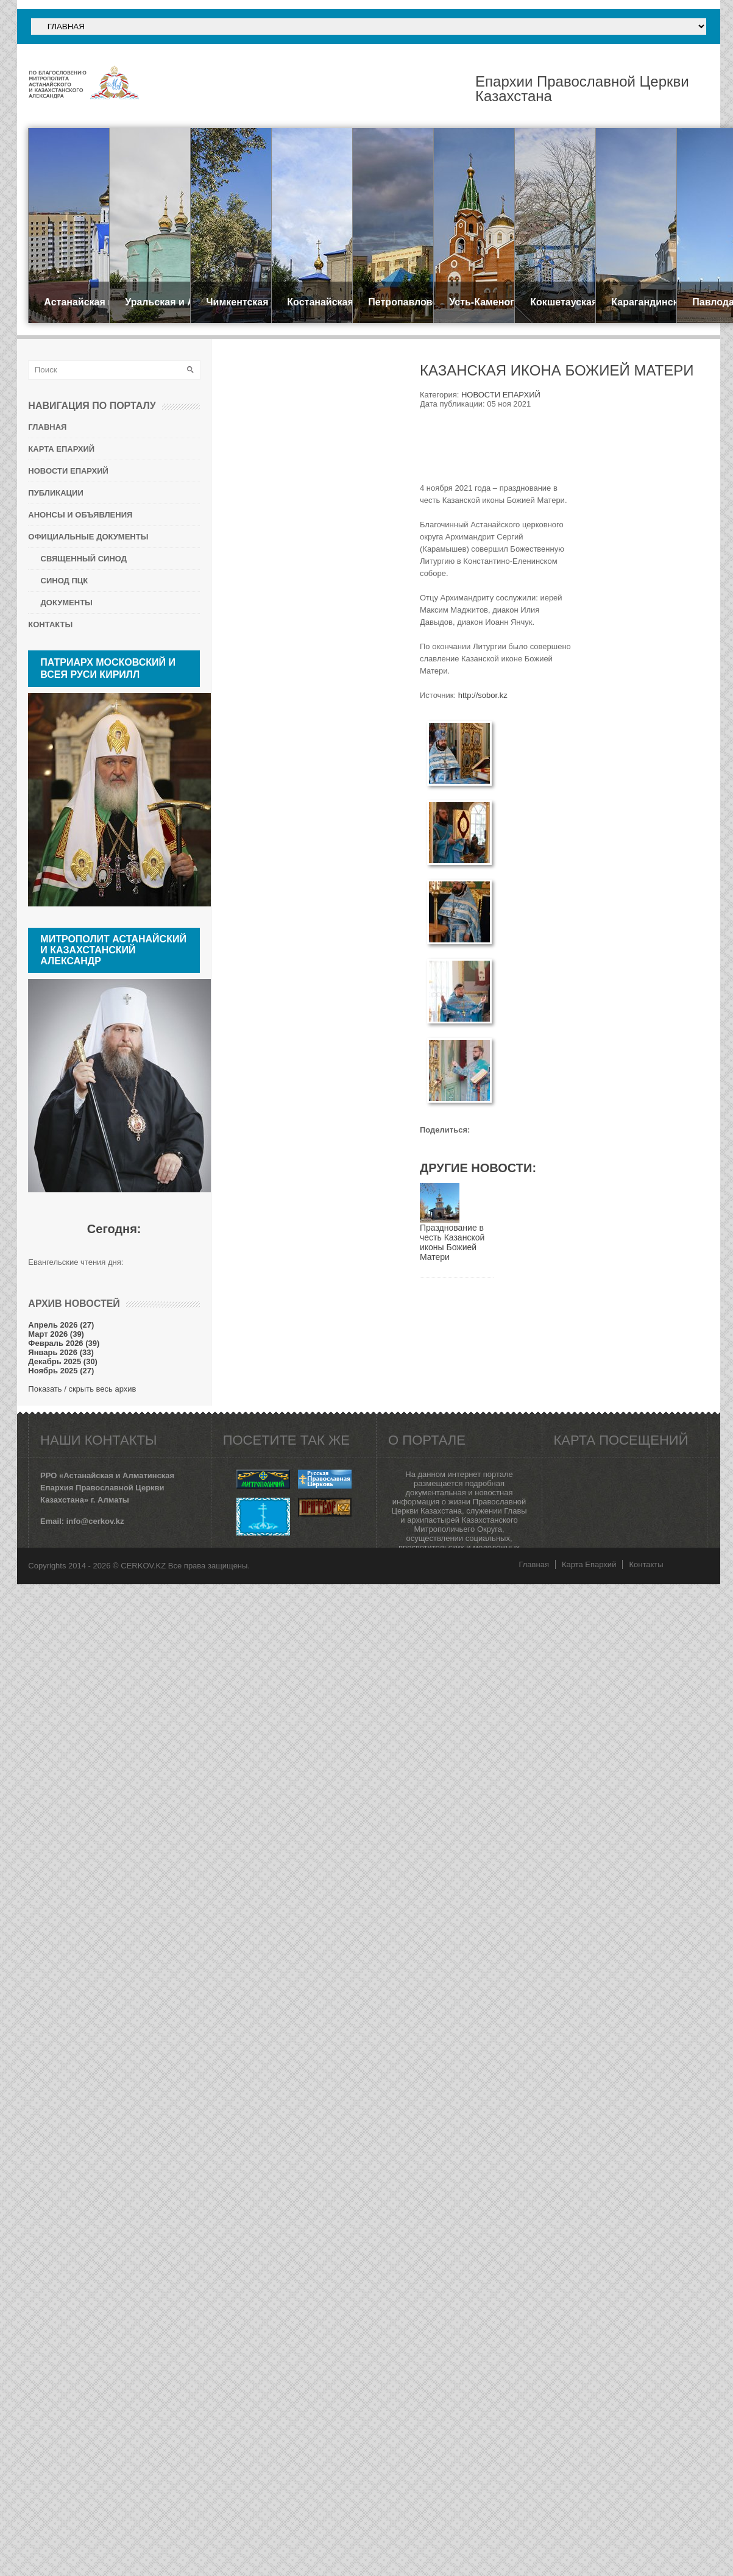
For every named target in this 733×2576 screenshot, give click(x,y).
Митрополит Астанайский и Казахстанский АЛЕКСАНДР (113, 950)
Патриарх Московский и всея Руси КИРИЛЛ (107, 668)
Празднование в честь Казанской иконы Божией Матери (452, 1242)
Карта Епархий (589, 1564)
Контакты (646, 1564)
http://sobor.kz (483, 695)
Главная (533, 1564)
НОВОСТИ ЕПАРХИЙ (500, 394)
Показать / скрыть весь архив (82, 1388)
